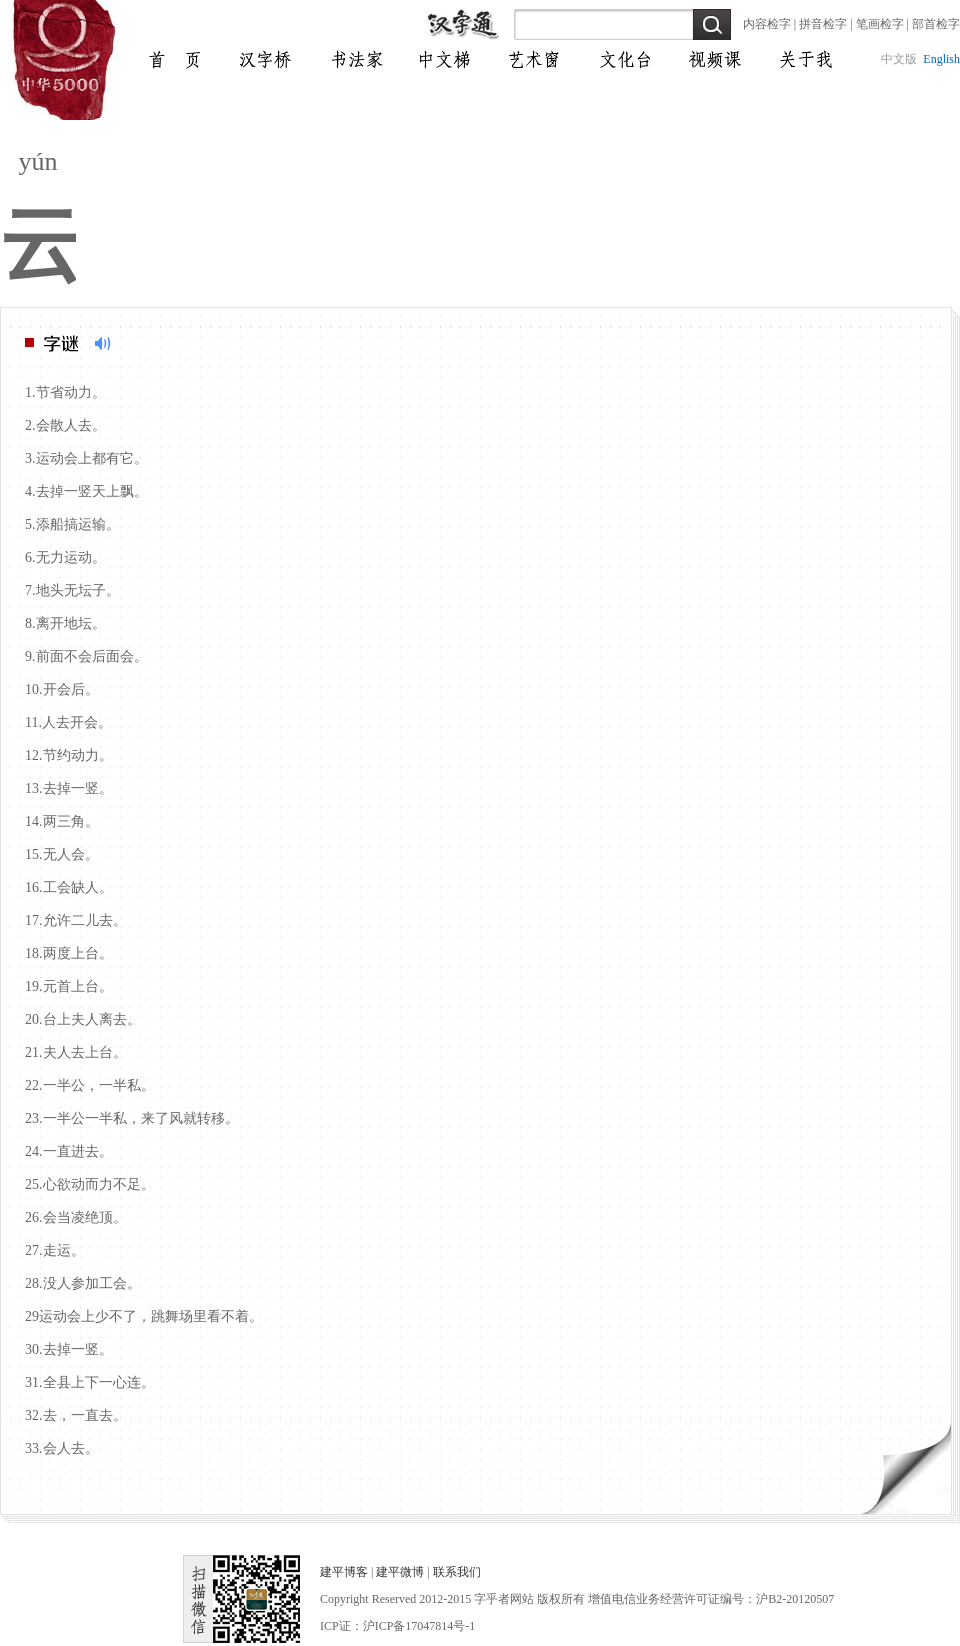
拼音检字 (823, 24)
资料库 (711, 60)
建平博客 (344, 1572)
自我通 (531, 60)
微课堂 (621, 60)
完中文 (261, 60)
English (941, 59)
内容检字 (767, 24)
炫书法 (351, 60)
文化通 (441, 60)
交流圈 (801, 60)
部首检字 (936, 24)
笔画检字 (880, 24)
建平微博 (400, 1572)
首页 (171, 60)
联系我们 (457, 1572)
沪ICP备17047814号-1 (419, 1626)
